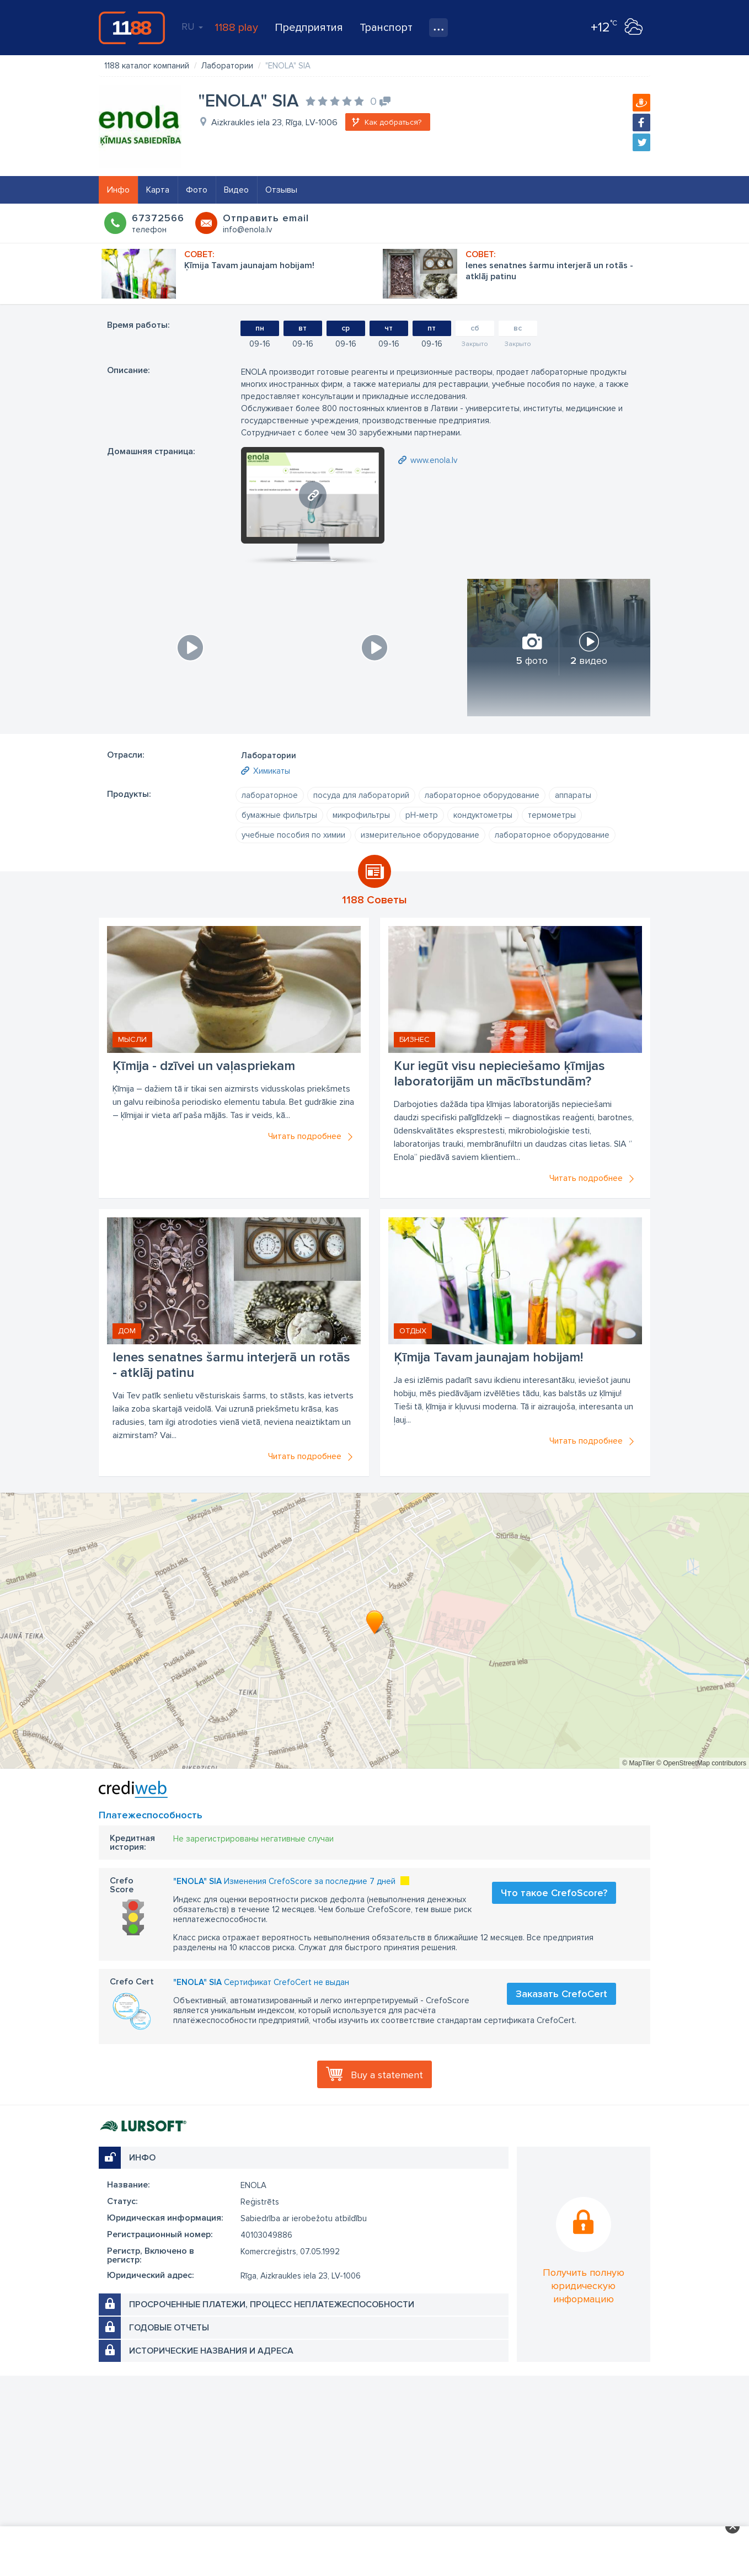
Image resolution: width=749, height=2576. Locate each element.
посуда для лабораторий (361, 795)
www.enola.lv (433, 460)
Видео (236, 189)
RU (192, 26)
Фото (196, 189)
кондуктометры (482, 815)
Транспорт (386, 27)
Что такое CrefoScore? (554, 1893)
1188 (132, 27)
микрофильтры (361, 815)
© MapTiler (638, 1763)
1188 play (236, 27)
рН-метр (421, 815)
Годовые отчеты (169, 2327)
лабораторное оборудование (482, 795)
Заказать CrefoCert (561, 1994)
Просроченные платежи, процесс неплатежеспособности (271, 2304)
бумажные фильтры (279, 815)
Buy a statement (387, 2075)
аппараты (573, 795)
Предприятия (309, 27)
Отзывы (281, 189)
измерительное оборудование (420, 835)
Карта (157, 189)
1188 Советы (374, 900)
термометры (552, 815)
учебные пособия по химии (293, 835)
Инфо (118, 189)
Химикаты (271, 771)
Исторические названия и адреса (211, 2350)
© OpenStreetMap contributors (701, 1763)
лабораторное (270, 795)
